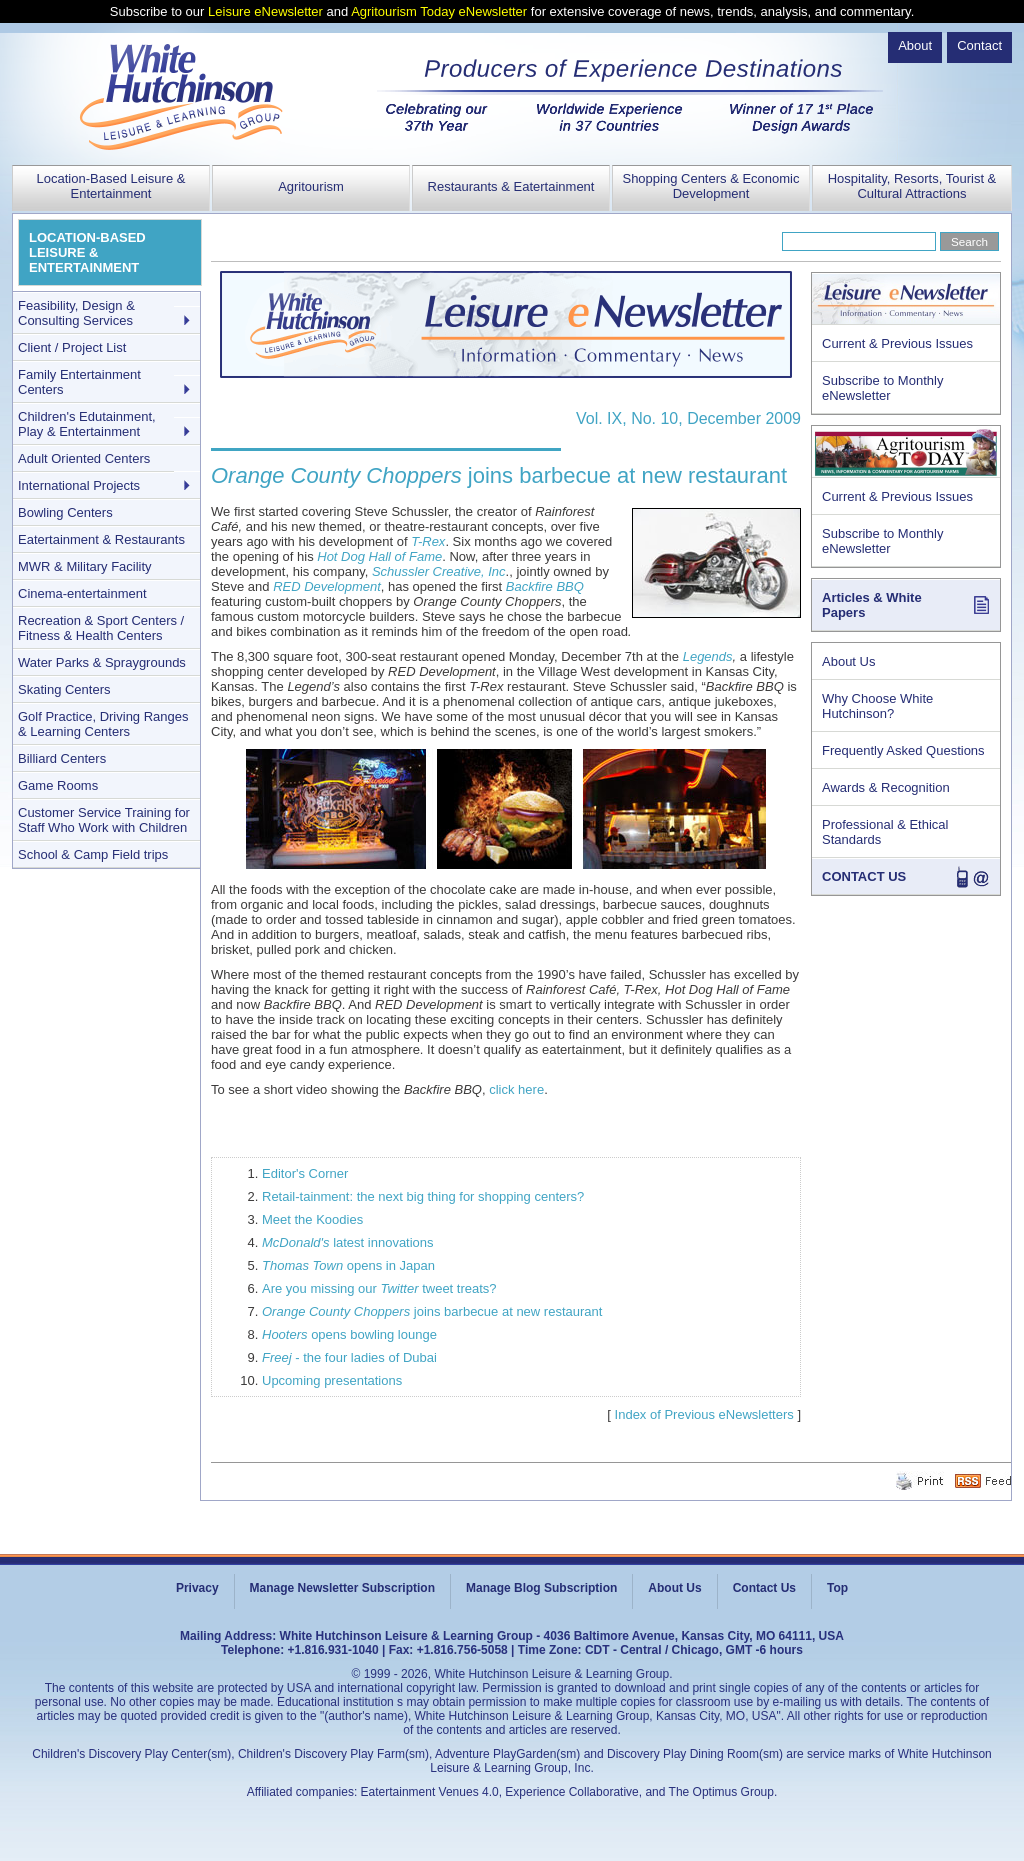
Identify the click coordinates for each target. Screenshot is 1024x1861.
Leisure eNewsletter (265, 11)
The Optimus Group (721, 1792)
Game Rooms (58, 785)
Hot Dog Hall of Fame (379, 556)
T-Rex (428, 541)
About (915, 45)
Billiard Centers (62, 758)
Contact (979, 45)
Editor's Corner (305, 1173)
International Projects (79, 485)
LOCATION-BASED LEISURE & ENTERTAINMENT (87, 252)
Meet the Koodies (312, 1219)
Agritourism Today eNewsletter (439, 11)
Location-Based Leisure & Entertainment (111, 186)
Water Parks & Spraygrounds (102, 662)
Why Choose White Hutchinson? (877, 706)
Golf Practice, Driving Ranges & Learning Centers (103, 724)
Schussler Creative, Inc (439, 571)
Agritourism (311, 186)
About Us (848, 661)
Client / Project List (72, 347)
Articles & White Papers (872, 605)
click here (516, 1089)
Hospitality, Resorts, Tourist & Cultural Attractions (912, 186)
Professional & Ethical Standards (885, 832)
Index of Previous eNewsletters (704, 1414)
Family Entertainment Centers (79, 382)
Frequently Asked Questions (903, 750)
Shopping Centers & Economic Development (710, 186)
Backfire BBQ (545, 586)
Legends (708, 656)
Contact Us (764, 1588)
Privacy (197, 1588)
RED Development (327, 586)
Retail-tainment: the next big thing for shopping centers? (423, 1196)
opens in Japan (348, 1265)
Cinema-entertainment (82, 593)
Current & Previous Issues (897, 343)
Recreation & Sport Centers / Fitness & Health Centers (101, 628)
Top (837, 1588)
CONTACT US (864, 876)
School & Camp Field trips (93, 854)
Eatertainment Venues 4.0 (430, 1792)
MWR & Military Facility (85, 566)
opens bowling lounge (349, 1334)
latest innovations (348, 1242)
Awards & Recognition (886, 787)
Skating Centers (64, 689)
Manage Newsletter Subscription (342, 1588)
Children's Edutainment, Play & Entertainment (87, 424)
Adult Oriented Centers (84, 458)
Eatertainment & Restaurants (101, 539)
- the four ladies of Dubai (349, 1357)
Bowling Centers (65, 512)
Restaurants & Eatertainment (511, 186)
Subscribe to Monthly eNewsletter (882, 388)
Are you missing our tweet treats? (379, 1288)
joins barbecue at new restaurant (432, 1311)
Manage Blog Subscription (541, 1588)
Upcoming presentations (332, 1380)
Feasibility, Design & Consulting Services (76, 313)
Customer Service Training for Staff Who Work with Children (104, 820)
